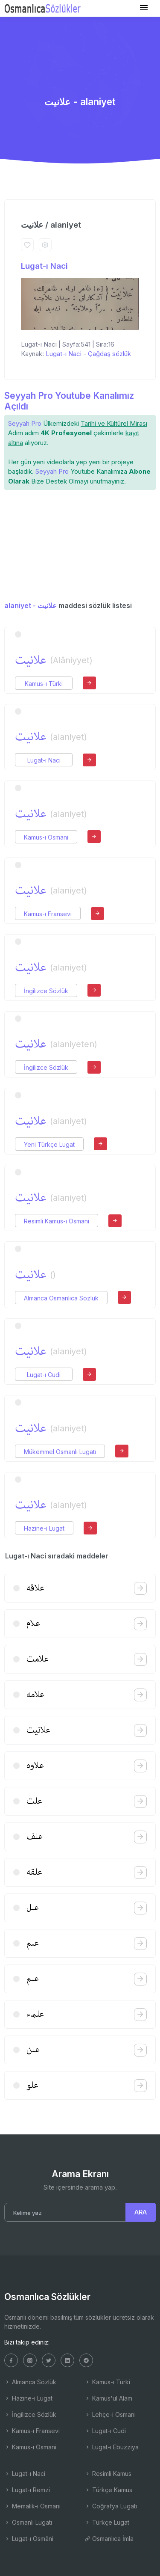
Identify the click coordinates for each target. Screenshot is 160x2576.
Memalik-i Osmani (32, 2506)
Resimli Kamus (107, 2473)
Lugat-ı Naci (44, 266)
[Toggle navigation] (144, 8)
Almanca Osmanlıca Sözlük (61, 1298)
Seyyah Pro (24, 423)
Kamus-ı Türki (44, 683)
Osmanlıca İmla (109, 2538)
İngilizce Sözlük (46, 990)
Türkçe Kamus (108, 2489)
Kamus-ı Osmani (46, 837)
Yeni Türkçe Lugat (49, 1144)
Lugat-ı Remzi (27, 2489)
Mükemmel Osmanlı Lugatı (60, 1451)
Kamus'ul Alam (108, 2398)
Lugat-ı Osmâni (28, 2538)
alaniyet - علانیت (30, 605)
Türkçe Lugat (106, 2522)
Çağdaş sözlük (109, 354)
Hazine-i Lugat (44, 1528)
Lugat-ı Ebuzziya (111, 2447)
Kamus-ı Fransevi (48, 913)
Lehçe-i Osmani (110, 2414)
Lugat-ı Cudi (44, 1374)
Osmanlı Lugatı (28, 2522)
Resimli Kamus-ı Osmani (56, 1221)
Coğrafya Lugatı (110, 2506)
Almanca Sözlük (30, 2382)
